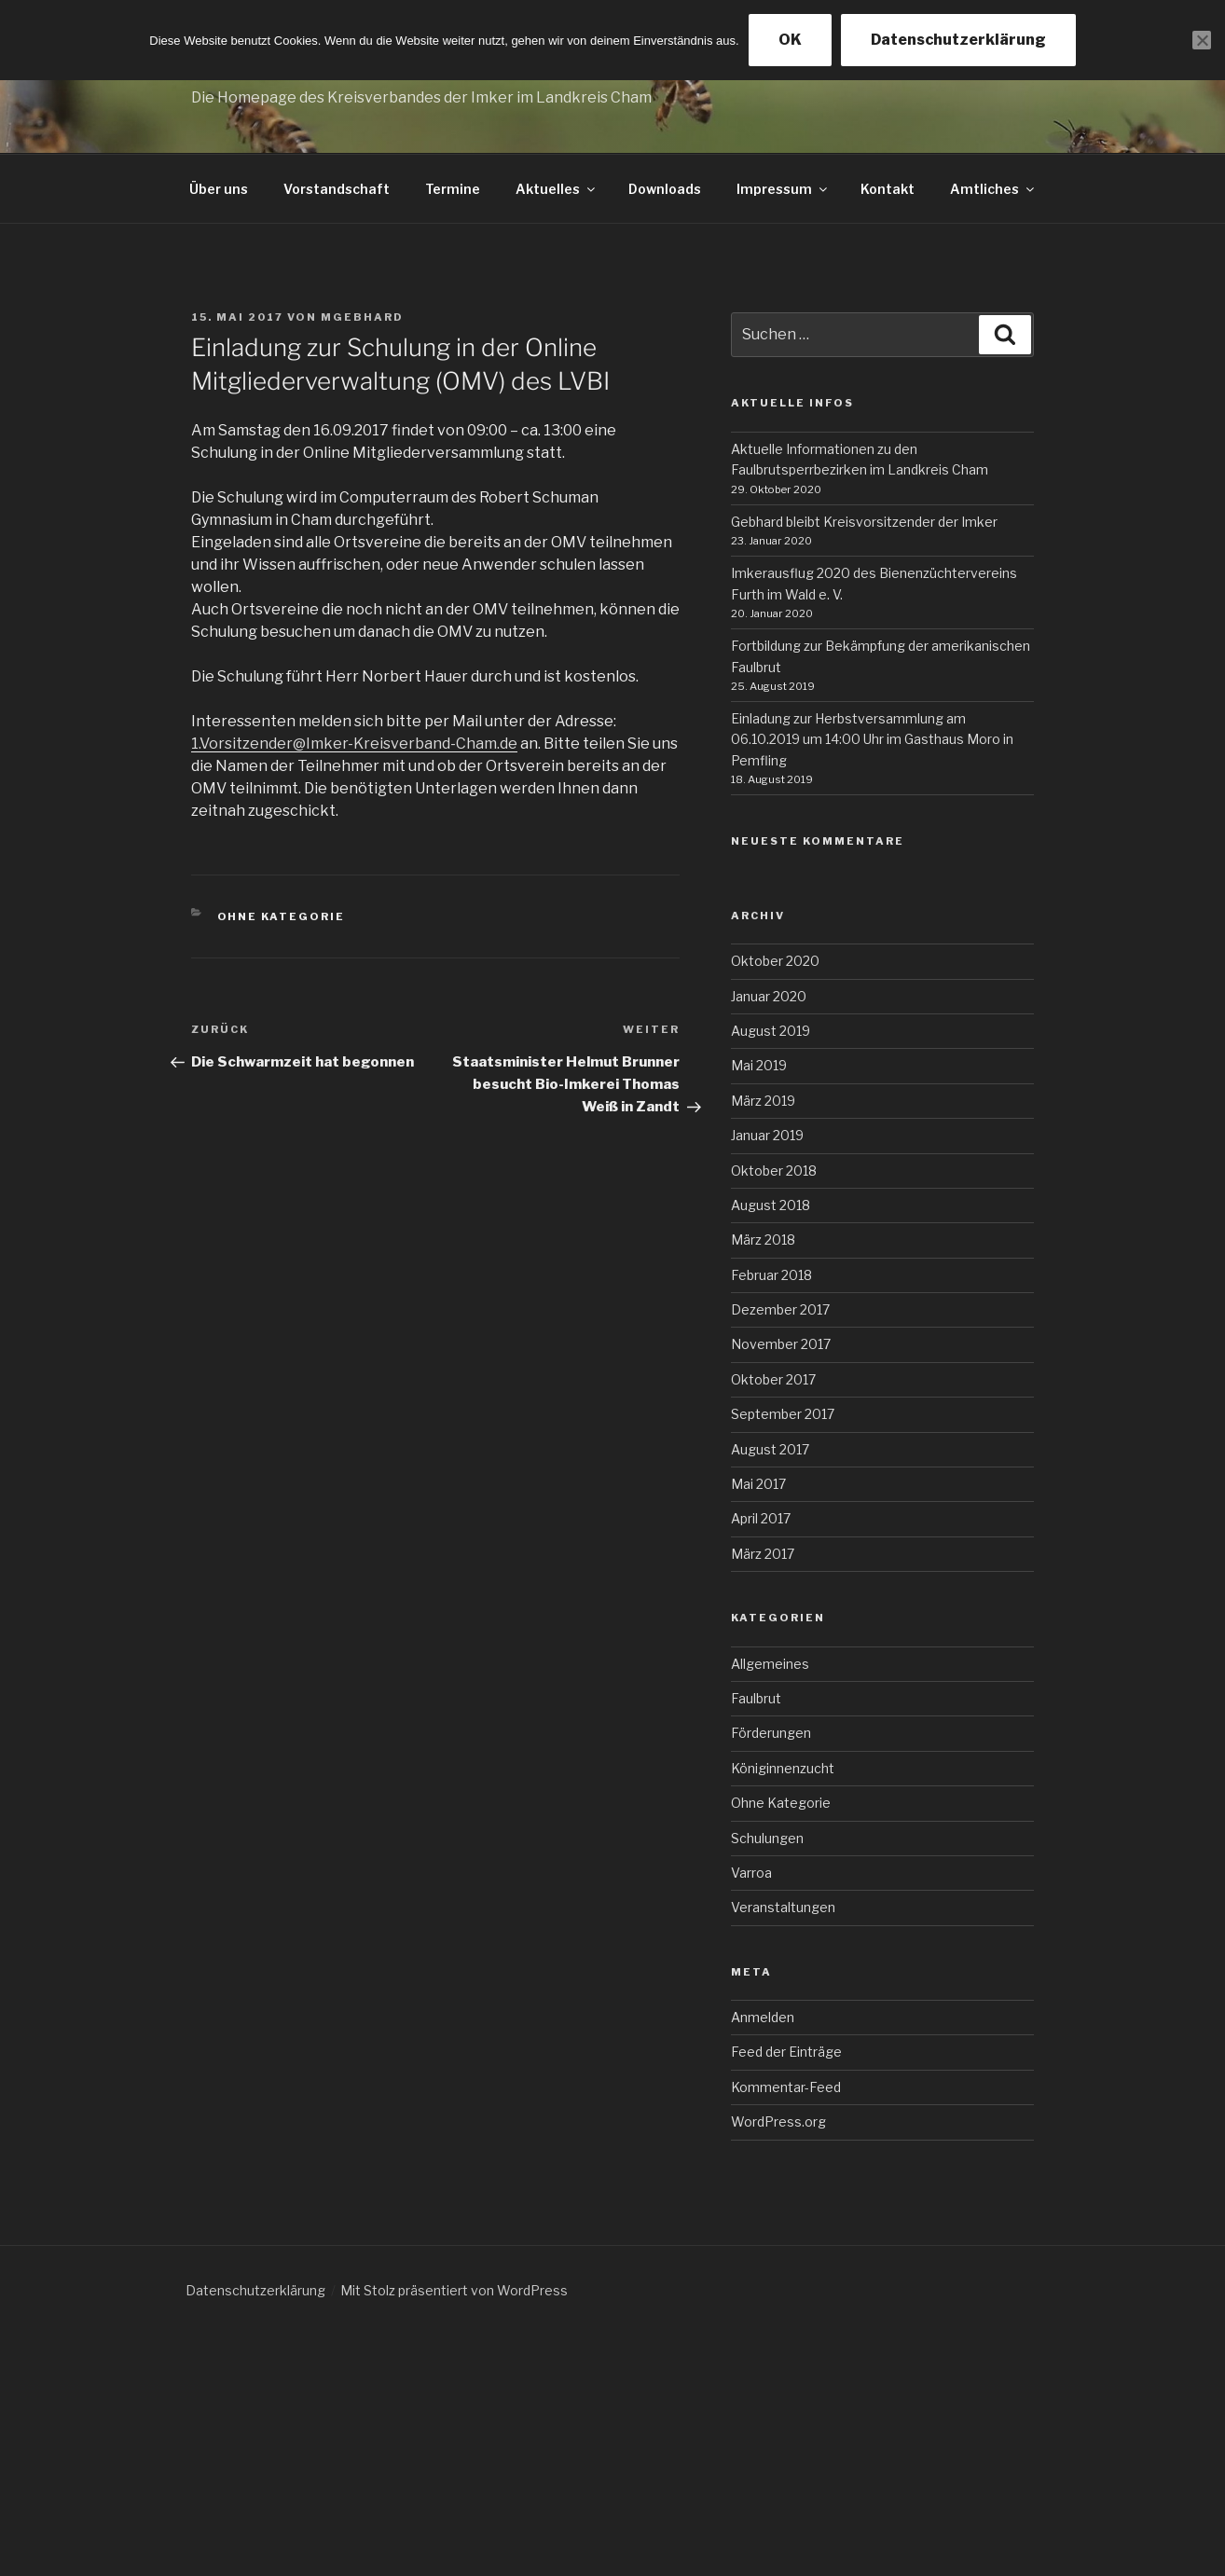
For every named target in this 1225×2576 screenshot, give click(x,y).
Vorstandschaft (336, 189)
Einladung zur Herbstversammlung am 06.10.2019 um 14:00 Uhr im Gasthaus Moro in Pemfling (872, 739)
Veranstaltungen (783, 1907)
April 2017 (761, 1518)
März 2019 (763, 1101)
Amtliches (993, 189)
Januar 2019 (767, 1135)
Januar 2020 (768, 996)
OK (790, 39)
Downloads (664, 189)
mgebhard (362, 317)
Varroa (751, 1872)
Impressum (783, 189)
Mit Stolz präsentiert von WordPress (454, 2290)
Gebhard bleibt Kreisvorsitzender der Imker (864, 522)
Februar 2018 (771, 1275)
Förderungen (771, 1733)
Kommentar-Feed (786, 2087)
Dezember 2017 (780, 1309)
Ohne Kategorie (281, 916)
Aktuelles (557, 189)
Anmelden (762, 2017)
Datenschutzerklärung (255, 2290)
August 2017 (770, 1449)
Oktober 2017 (773, 1379)
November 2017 (781, 1344)
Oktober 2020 (775, 961)
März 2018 (763, 1239)
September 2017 (782, 1414)
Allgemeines (770, 1664)
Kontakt (887, 189)
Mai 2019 (759, 1065)
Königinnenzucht (782, 1768)
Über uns (218, 189)
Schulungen (767, 1838)
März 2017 (762, 1554)
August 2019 (770, 1031)
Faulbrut (756, 1698)
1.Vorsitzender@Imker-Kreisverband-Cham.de (354, 743)
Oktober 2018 (774, 1170)
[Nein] (1201, 40)
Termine (452, 189)
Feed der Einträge (786, 2051)
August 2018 (770, 1205)
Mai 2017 (758, 1484)
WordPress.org (778, 2121)
